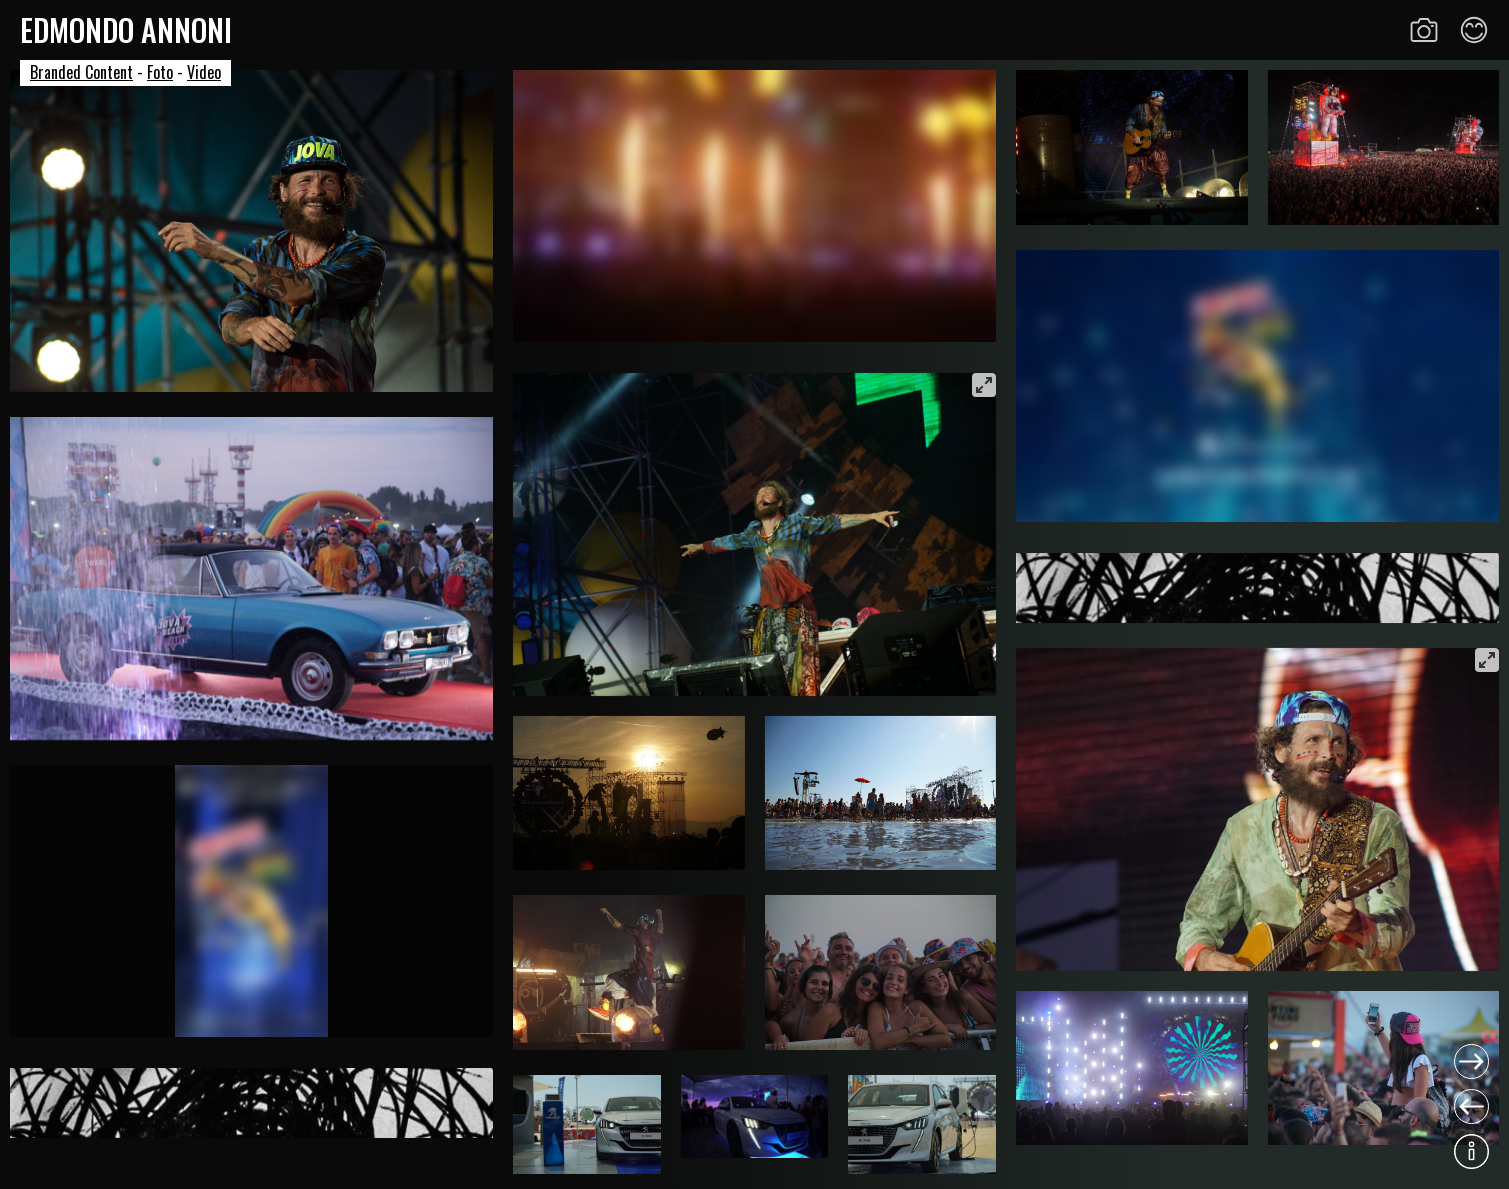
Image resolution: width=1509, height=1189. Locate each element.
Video (204, 72)
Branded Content (81, 72)
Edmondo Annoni (126, 29)
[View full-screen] (984, 385)
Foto (160, 72)
